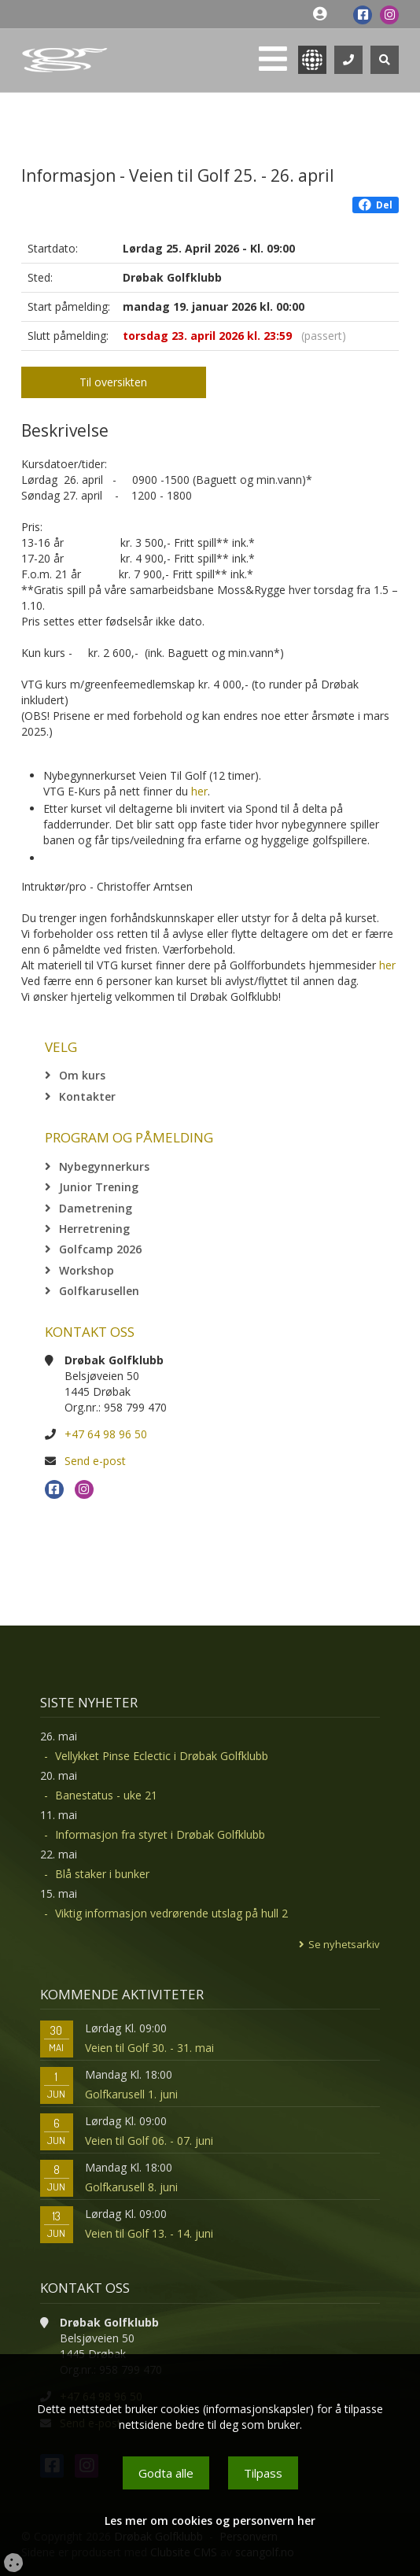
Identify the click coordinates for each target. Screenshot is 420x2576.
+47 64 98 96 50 (105, 1433)
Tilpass (263, 2473)
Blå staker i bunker (102, 1873)
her (199, 791)
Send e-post (95, 1460)
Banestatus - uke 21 (106, 1795)
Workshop (86, 1270)
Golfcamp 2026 (100, 1249)
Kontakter (87, 1096)
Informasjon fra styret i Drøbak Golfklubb (160, 1834)
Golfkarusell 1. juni (131, 2094)
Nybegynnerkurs (104, 1166)
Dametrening (95, 1208)
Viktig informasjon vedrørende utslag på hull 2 (171, 1913)
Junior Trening (98, 1186)
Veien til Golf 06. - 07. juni (149, 2140)
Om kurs (82, 1075)
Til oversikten (113, 382)
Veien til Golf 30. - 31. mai (149, 2047)
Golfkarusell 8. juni (131, 2186)
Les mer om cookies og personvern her (210, 2520)
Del (375, 205)
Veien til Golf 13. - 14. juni (149, 2233)
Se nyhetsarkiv (344, 1944)
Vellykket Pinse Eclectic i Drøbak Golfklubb (161, 1755)
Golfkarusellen (99, 1290)
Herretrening (94, 1228)
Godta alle (165, 2473)
